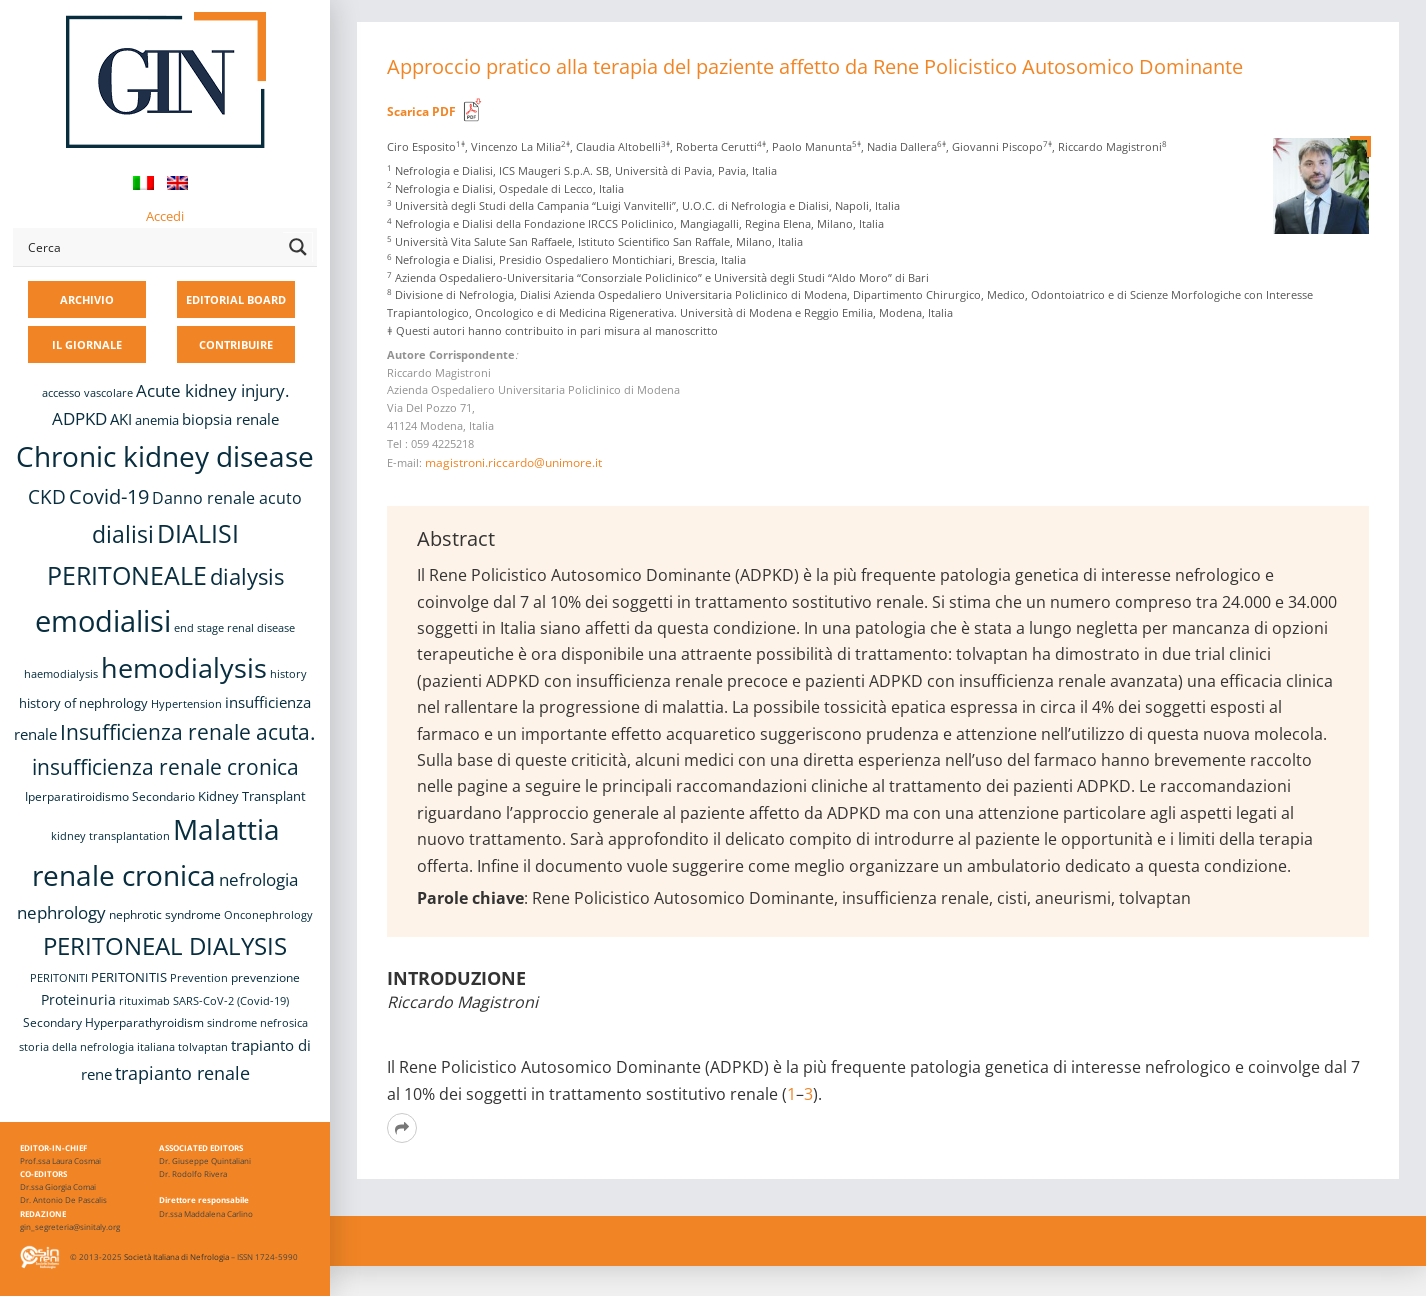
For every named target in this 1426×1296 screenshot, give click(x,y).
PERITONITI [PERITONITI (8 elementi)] (59, 978)
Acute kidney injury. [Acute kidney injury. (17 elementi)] (212, 390)
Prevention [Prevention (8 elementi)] (199, 978)
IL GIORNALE (87, 344)
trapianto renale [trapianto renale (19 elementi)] (182, 1073)
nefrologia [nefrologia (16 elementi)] (258, 879)
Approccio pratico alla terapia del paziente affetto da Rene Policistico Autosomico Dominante (815, 66)
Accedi (165, 216)
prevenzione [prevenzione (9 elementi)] (265, 977)
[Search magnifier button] (298, 247)
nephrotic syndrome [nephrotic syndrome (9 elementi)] (165, 914)
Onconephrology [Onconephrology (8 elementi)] (268, 915)
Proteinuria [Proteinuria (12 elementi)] (78, 999)
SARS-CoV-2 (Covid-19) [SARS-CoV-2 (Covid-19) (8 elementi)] (231, 1001)
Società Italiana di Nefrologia (176, 1256)
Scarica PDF (421, 111)
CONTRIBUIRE (236, 344)
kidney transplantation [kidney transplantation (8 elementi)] (110, 836)
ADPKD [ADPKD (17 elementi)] (79, 418)
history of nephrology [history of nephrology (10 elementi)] (83, 703)
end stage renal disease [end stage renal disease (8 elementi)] (234, 628)
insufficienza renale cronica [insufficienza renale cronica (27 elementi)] (165, 766)
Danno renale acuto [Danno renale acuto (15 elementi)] (227, 498)
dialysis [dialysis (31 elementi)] (247, 576)
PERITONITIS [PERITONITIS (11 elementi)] (129, 977)
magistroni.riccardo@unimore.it (513, 462)
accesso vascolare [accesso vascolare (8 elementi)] (87, 393)
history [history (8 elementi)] (288, 674)
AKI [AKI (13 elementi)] (121, 419)
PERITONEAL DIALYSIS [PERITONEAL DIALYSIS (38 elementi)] (165, 945)
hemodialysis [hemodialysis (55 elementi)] (184, 667)
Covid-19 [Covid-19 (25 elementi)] (109, 496)
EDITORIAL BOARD (236, 299)
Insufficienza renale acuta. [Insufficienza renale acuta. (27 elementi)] (188, 731)
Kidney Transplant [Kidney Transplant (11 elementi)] (252, 796)
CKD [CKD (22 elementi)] (47, 496)
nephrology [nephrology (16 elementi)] (61, 912)
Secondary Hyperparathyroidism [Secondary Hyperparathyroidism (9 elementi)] (113, 1022)
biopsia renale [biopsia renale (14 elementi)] (230, 419)
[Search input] (151, 247)
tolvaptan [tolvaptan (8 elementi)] (203, 1047)
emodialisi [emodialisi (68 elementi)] (103, 621)
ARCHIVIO (87, 299)
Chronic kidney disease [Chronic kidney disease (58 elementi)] (165, 456)
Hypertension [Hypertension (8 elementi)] (186, 704)
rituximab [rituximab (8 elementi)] (144, 1001)
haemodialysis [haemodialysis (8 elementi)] (61, 674)
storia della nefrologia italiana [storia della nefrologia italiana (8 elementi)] (97, 1047)
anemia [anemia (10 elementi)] (157, 420)
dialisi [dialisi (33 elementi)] (123, 534)
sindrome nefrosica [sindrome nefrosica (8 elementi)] (257, 1023)
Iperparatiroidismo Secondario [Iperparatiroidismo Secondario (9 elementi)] (110, 796)
